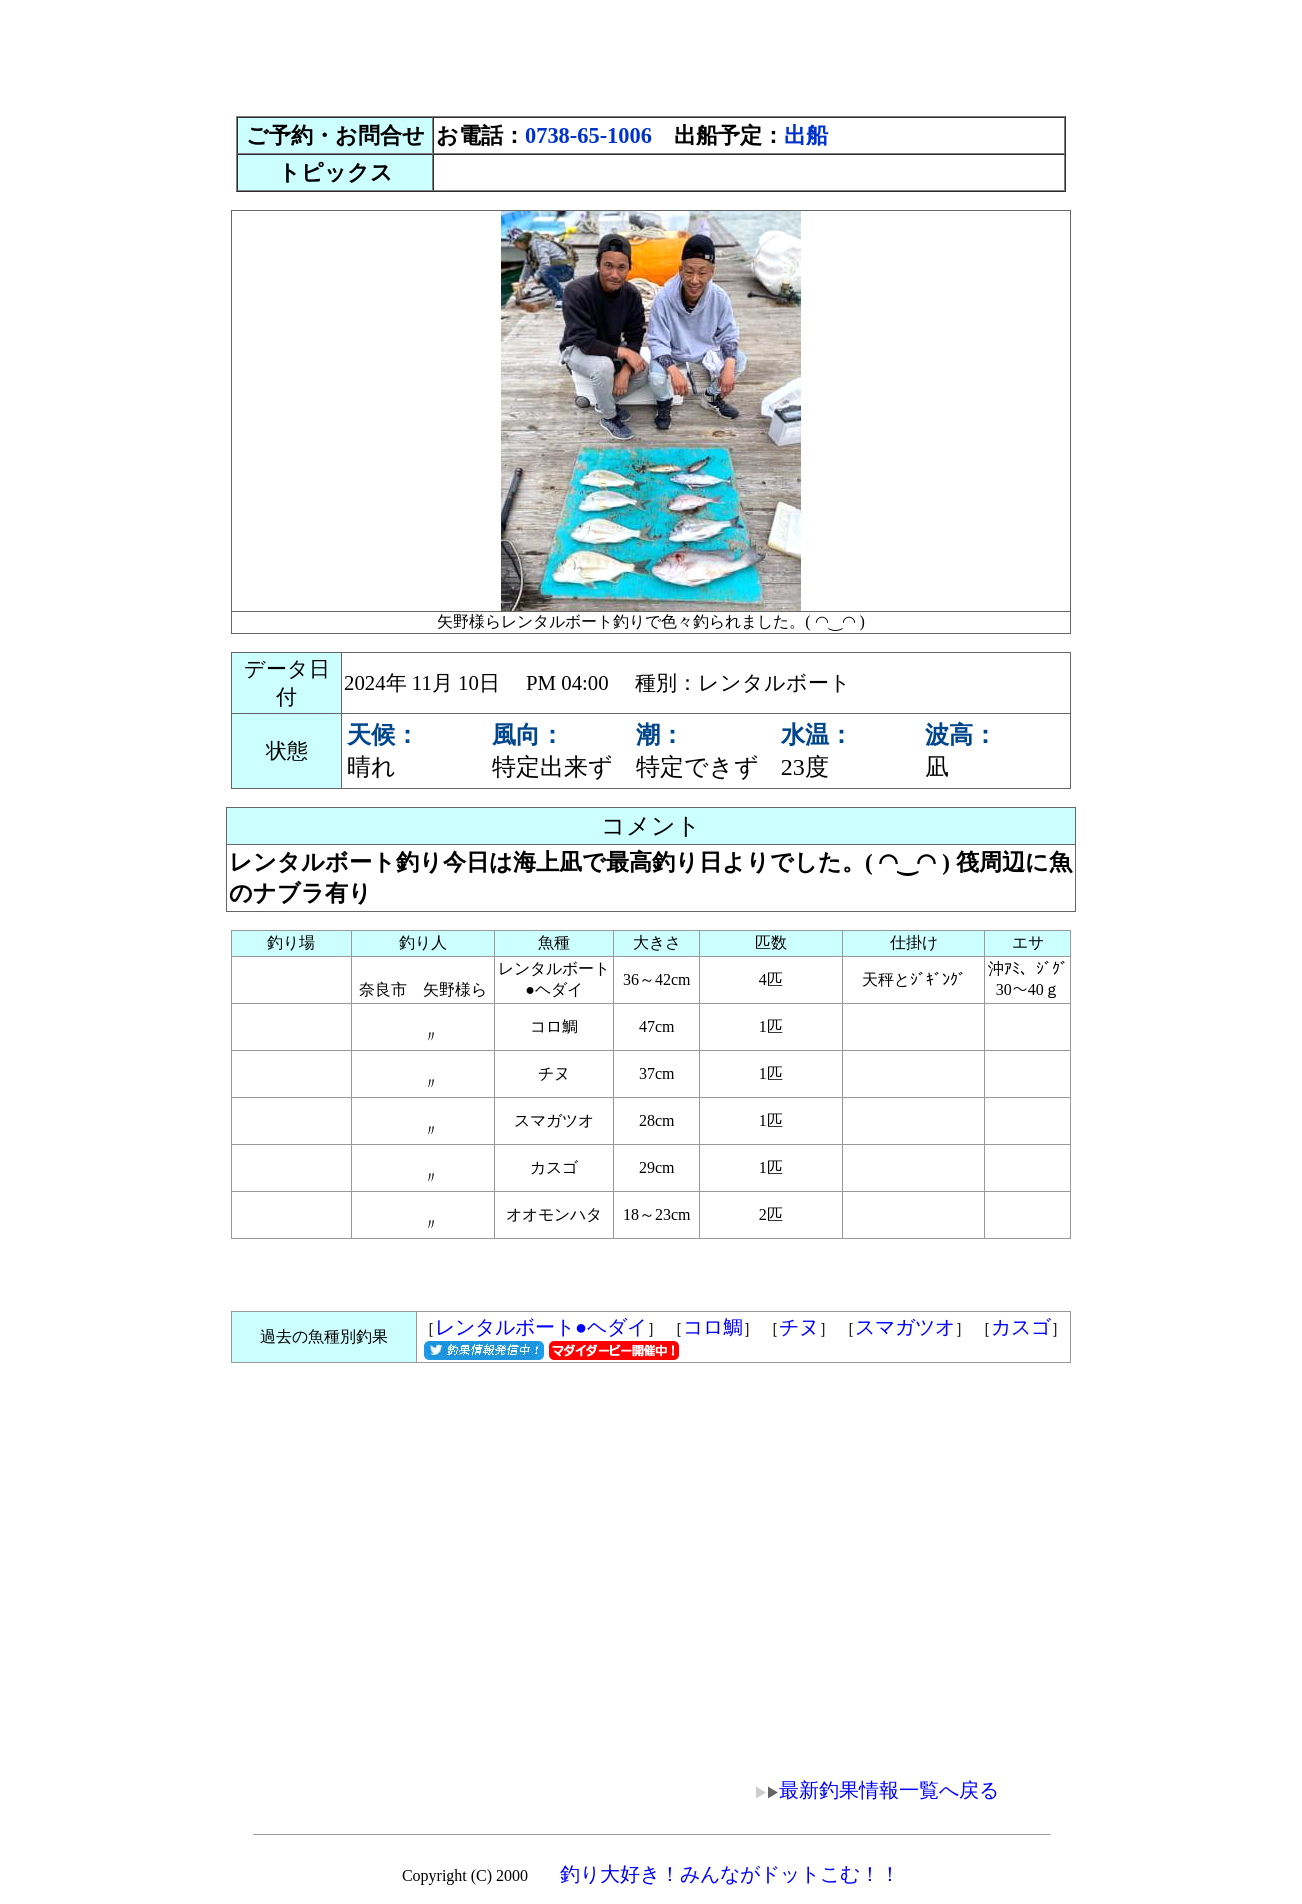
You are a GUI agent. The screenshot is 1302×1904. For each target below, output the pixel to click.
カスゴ (1021, 1327)
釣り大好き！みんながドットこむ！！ (730, 1874)
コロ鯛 (713, 1327)
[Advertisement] (651, 53)
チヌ (799, 1327)
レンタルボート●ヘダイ (541, 1327)
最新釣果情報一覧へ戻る (863, 1790)
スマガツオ (905, 1327)
